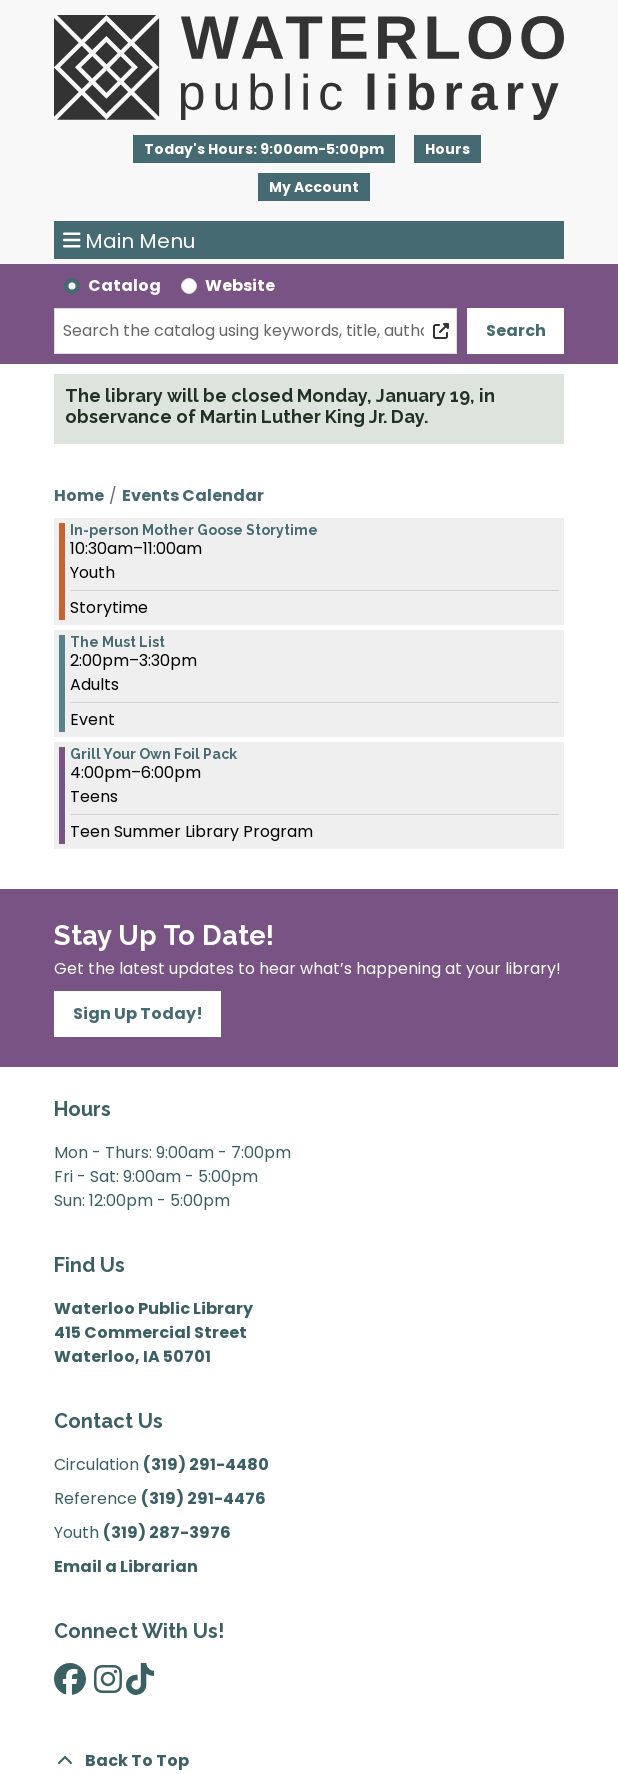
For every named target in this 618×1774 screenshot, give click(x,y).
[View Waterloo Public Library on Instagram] (108, 1685)
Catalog (124, 285)
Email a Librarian (126, 1566)
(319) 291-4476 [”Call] (203, 1498)
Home (79, 495)
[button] (264, 149)
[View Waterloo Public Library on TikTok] (140, 1685)
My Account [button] (314, 187)
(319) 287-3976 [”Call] (167, 1532)
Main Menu (129, 240)
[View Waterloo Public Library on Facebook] (70, 1685)
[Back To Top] (309, 1761)
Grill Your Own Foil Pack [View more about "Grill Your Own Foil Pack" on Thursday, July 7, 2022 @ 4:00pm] (153, 754)
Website (240, 285)
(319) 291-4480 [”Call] (206, 1464)
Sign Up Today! (138, 1013)
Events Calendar (193, 495)
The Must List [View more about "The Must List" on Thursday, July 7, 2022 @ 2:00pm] (117, 642)
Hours (447, 149)
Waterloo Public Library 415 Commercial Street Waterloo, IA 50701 (153, 1332)
